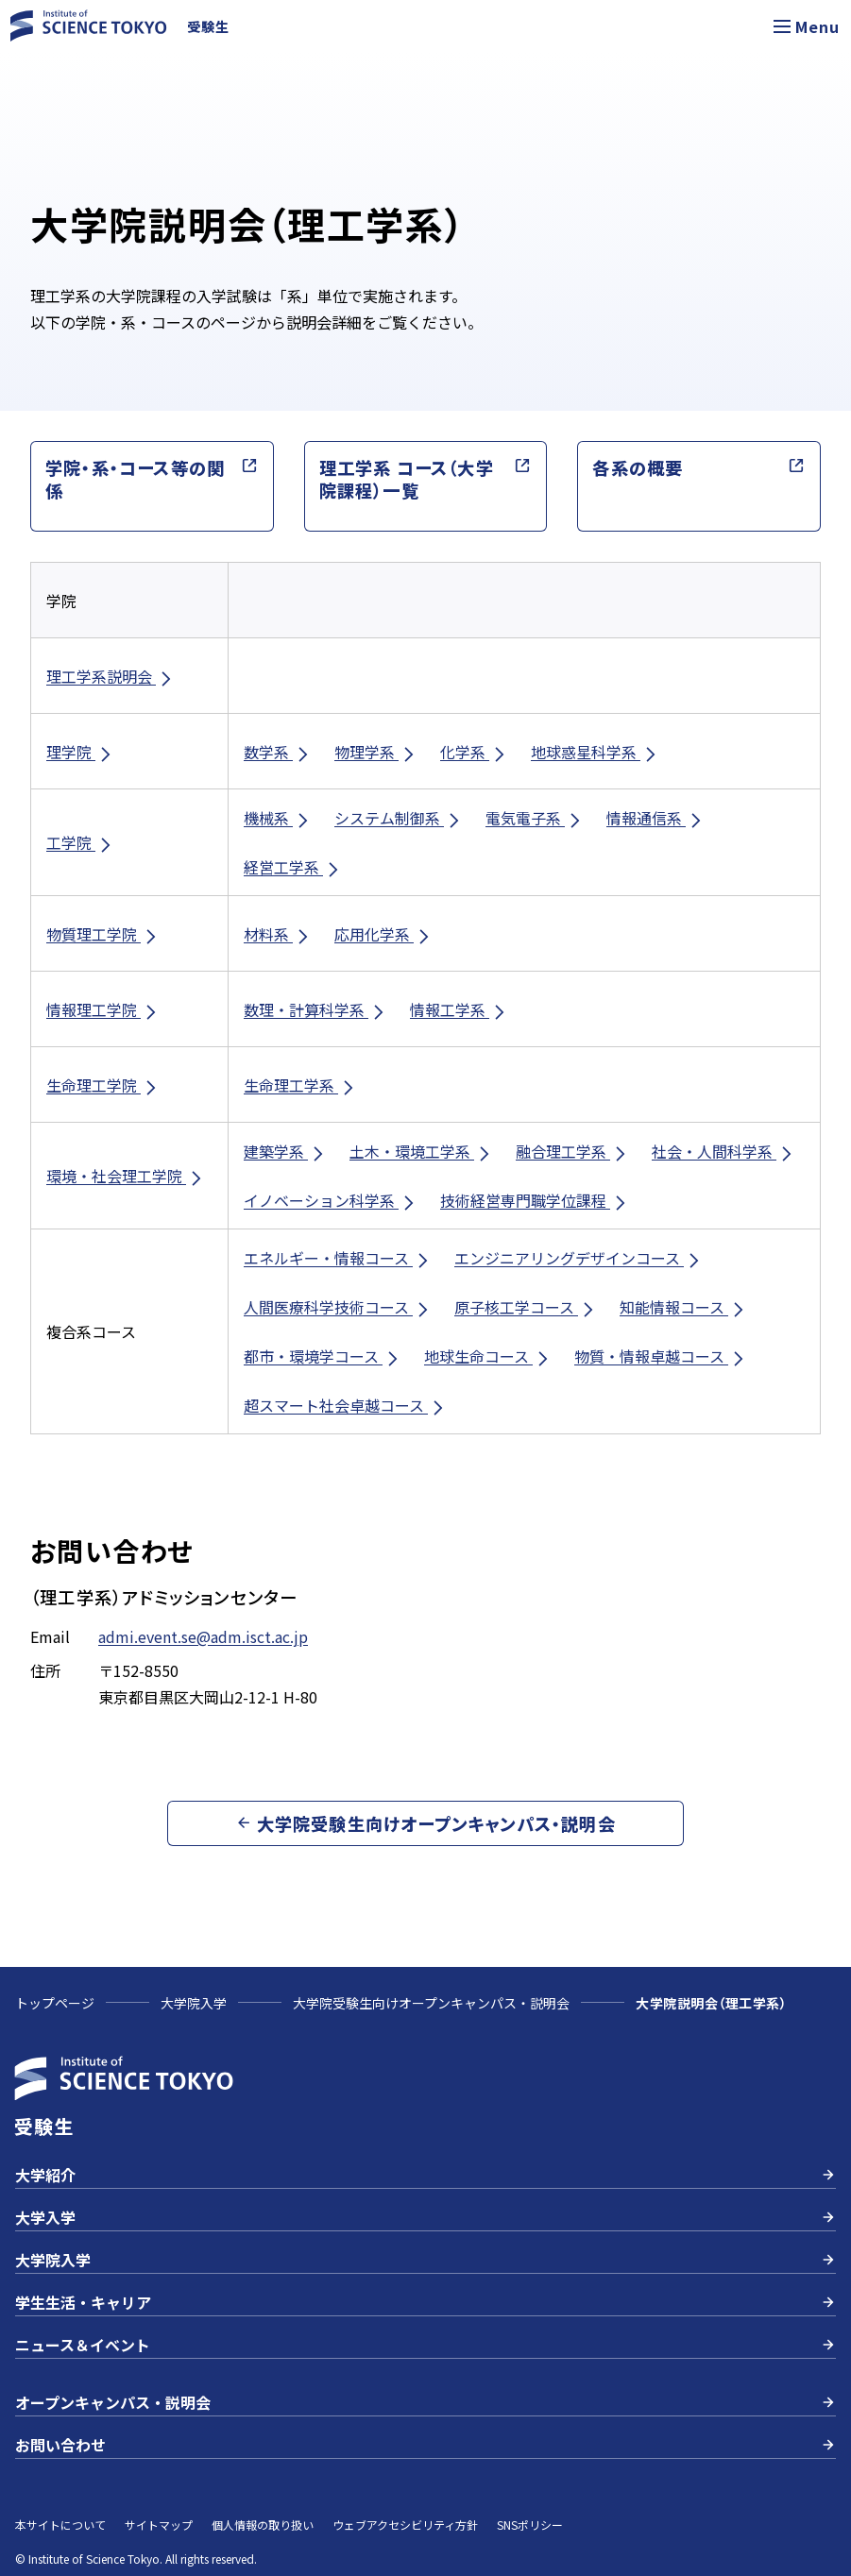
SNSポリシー (530, 2525)
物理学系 (375, 752)
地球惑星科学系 (595, 752)
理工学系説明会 (110, 676)
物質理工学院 (103, 934)
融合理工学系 (572, 1151)
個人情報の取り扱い (263, 2525)
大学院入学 (194, 2002)
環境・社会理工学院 (125, 1176)
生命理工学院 (103, 1085)
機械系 (278, 818)
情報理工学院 (103, 1010)
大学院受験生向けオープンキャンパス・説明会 (431, 2002)
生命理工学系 (300, 1085)
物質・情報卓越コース (660, 1356)
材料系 (278, 934)
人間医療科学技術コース (338, 1307)
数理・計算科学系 (315, 1010)
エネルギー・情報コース (338, 1258)
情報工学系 (459, 1010)
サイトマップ (159, 2525)
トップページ (54, 2002)
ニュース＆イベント (425, 2344)
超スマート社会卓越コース (345, 1405)
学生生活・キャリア (425, 2302)
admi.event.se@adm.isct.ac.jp (203, 1636)
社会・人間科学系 (723, 1151)
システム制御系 (398, 818)
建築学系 (285, 1151)
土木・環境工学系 (421, 1151)
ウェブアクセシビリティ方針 (405, 2525)
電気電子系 (534, 818)
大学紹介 (425, 2174)
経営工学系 (293, 867)
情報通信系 (655, 818)
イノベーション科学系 (330, 1200)
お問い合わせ (425, 2444)
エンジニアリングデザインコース (578, 1258)
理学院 (80, 752)
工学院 (80, 843)
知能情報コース (683, 1307)
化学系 (474, 752)
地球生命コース (488, 1356)
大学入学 (425, 2217)
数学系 (278, 752)
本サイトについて (60, 2525)
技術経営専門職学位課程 (534, 1200)
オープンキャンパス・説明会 (425, 2402)
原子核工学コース (525, 1307)
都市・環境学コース (322, 1356)
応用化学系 (383, 934)
